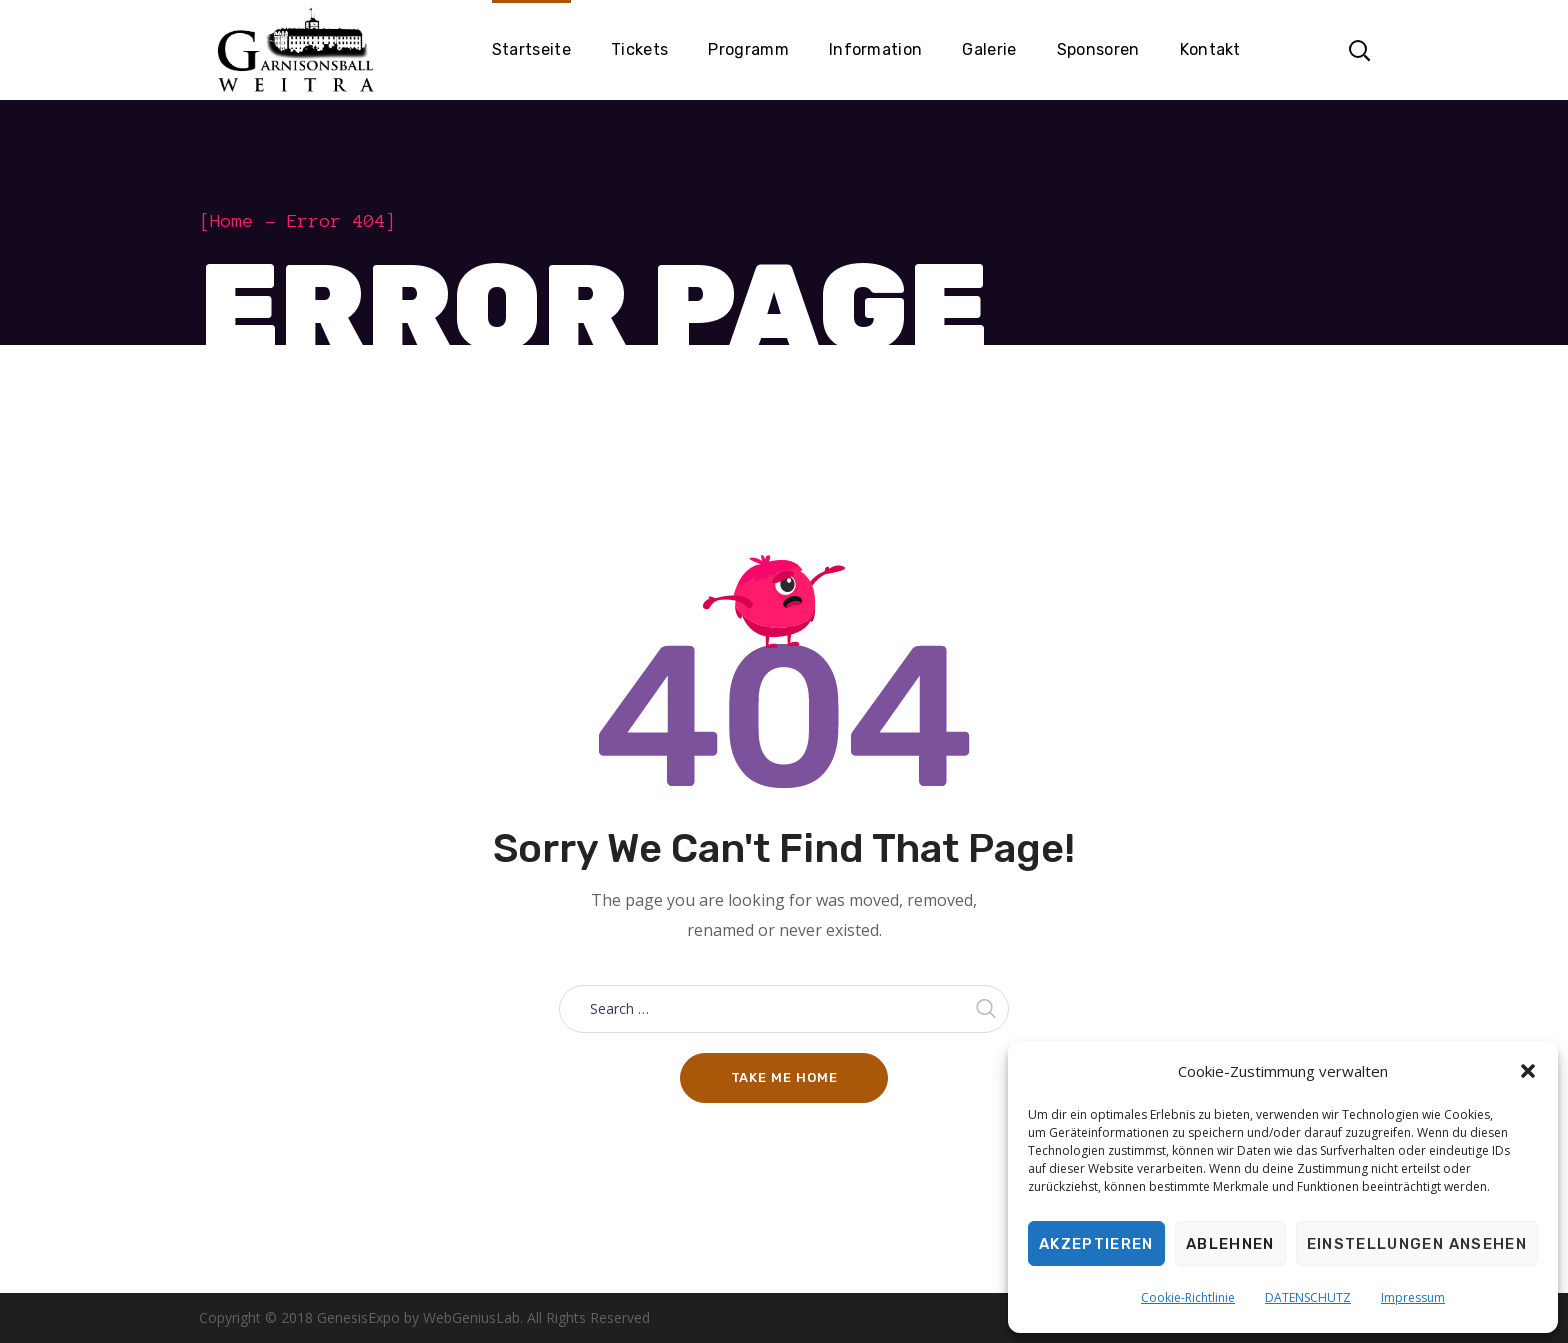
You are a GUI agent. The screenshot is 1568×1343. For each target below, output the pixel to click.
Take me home (784, 1077)
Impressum (1413, 1297)
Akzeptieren (1096, 1244)
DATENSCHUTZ (1308, 1297)
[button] (1528, 1071)
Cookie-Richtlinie (1188, 1297)
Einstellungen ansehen (1417, 1244)
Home (232, 221)
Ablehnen (1230, 1244)
